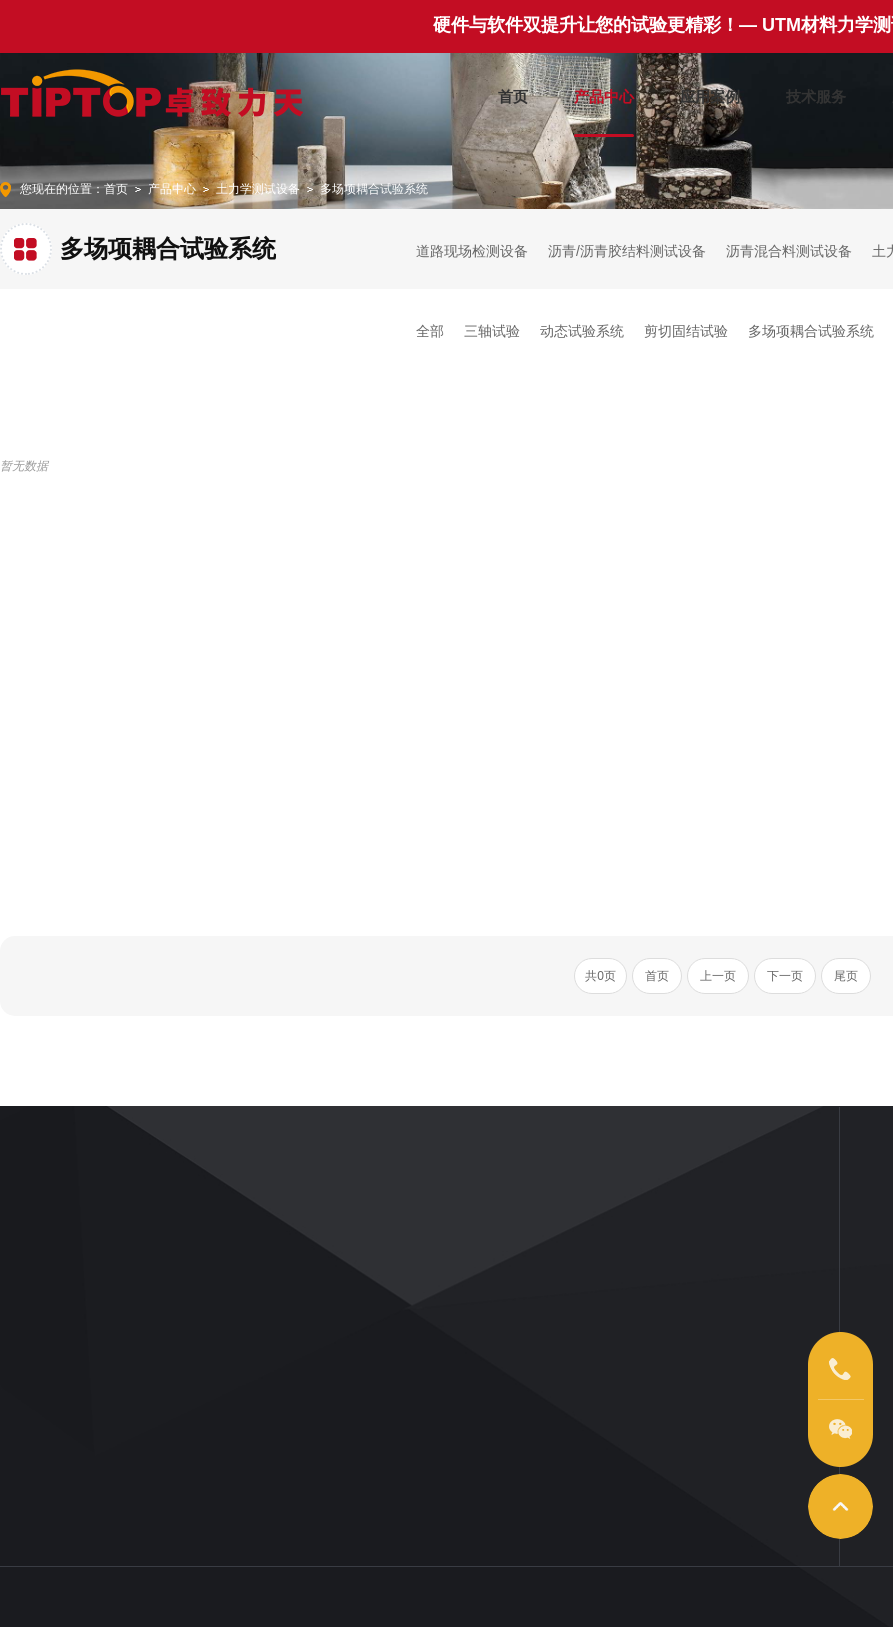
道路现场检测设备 (472, 251)
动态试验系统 (582, 331)
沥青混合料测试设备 (789, 251)
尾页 (846, 976)
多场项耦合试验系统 (374, 189)
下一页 (785, 976)
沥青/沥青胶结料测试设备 (627, 251)
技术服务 (816, 92)
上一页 (718, 976)
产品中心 (604, 92)
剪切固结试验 (686, 331)
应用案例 (710, 92)
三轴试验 (492, 331)
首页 (513, 92)
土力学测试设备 (258, 189)
